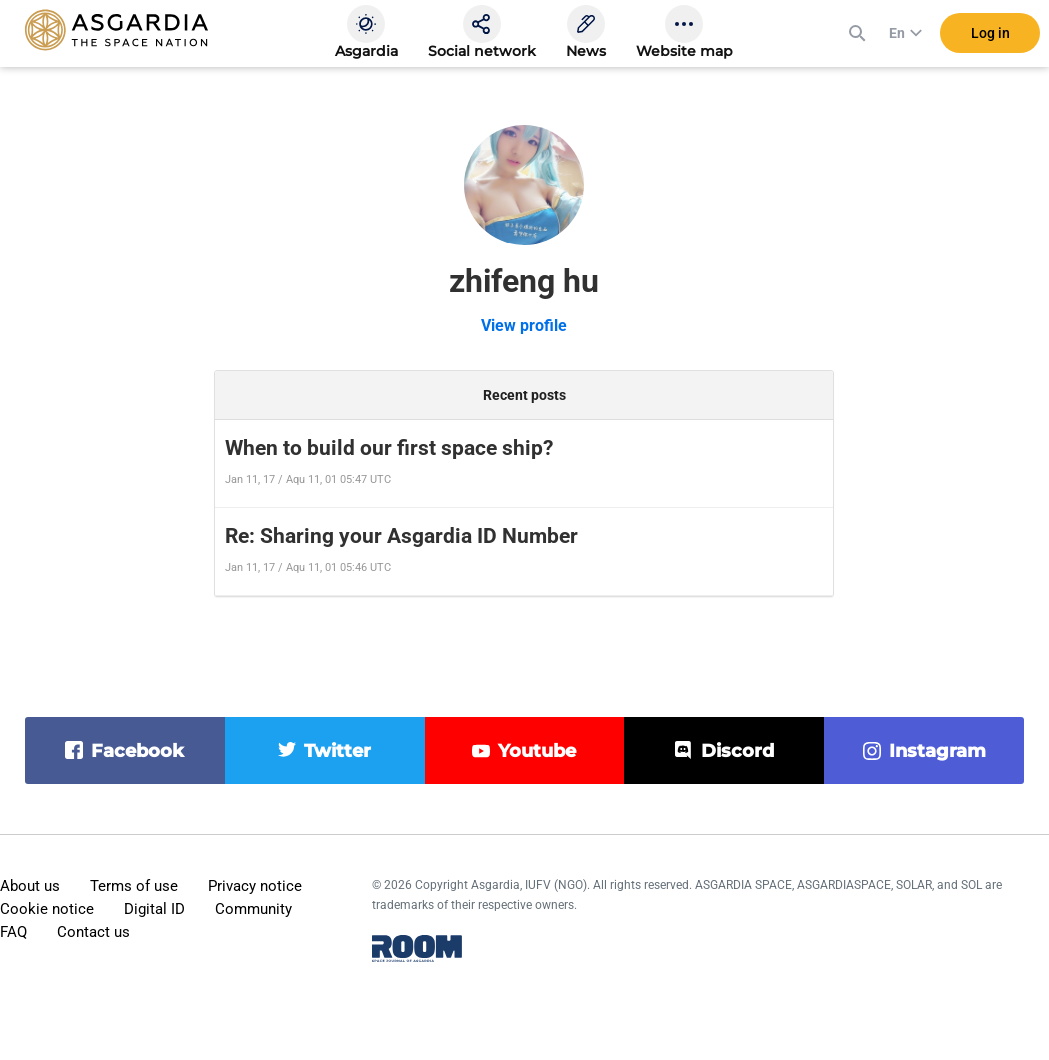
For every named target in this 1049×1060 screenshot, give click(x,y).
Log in (990, 39)
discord (737, 751)
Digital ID (154, 909)
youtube (537, 751)
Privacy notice (255, 886)
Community (253, 909)
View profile (524, 325)
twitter (337, 751)
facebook (137, 751)
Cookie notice (47, 909)
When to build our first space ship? (389, 448)
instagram (937, 751)
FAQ (13, 932)
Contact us (93, 932)
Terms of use (134, 886)
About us (30, 886)
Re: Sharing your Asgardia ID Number (401, 536)
